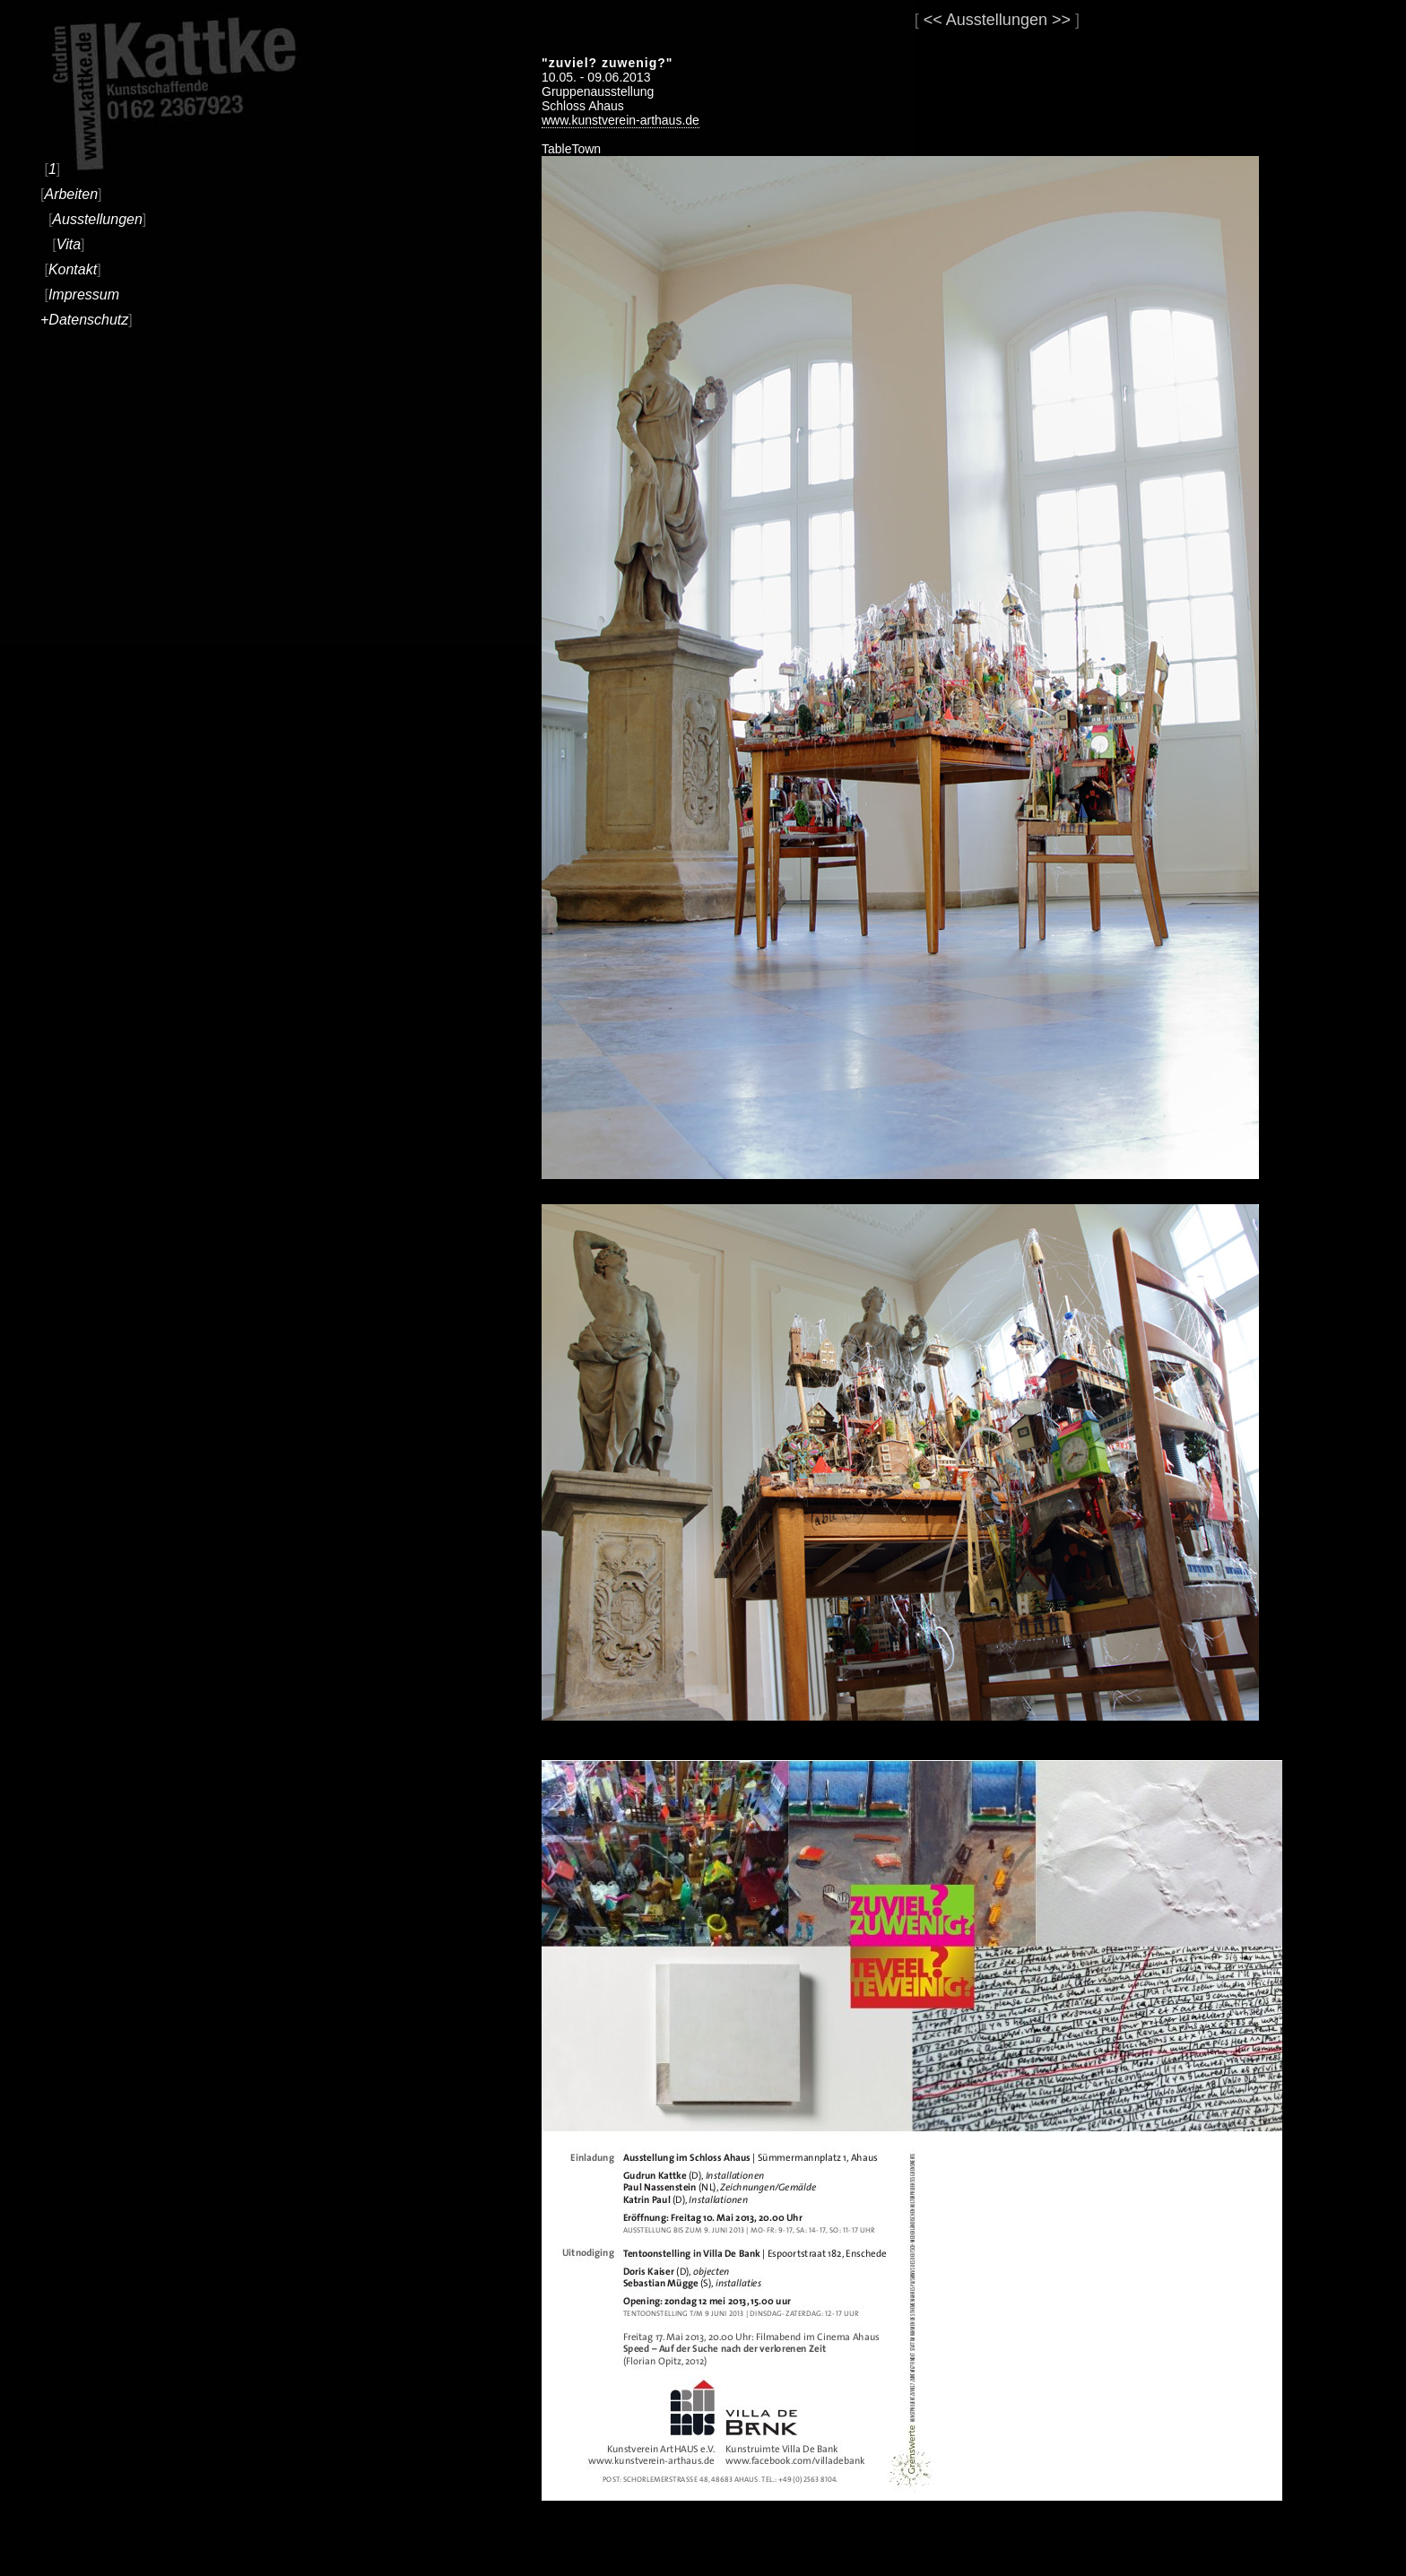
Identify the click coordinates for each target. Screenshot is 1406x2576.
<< (933, 20)
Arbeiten (71, 194)
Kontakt (72, 269)
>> (1061, 20)
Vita (68, 244)
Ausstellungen (97, 219)
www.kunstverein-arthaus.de (620, 120)
